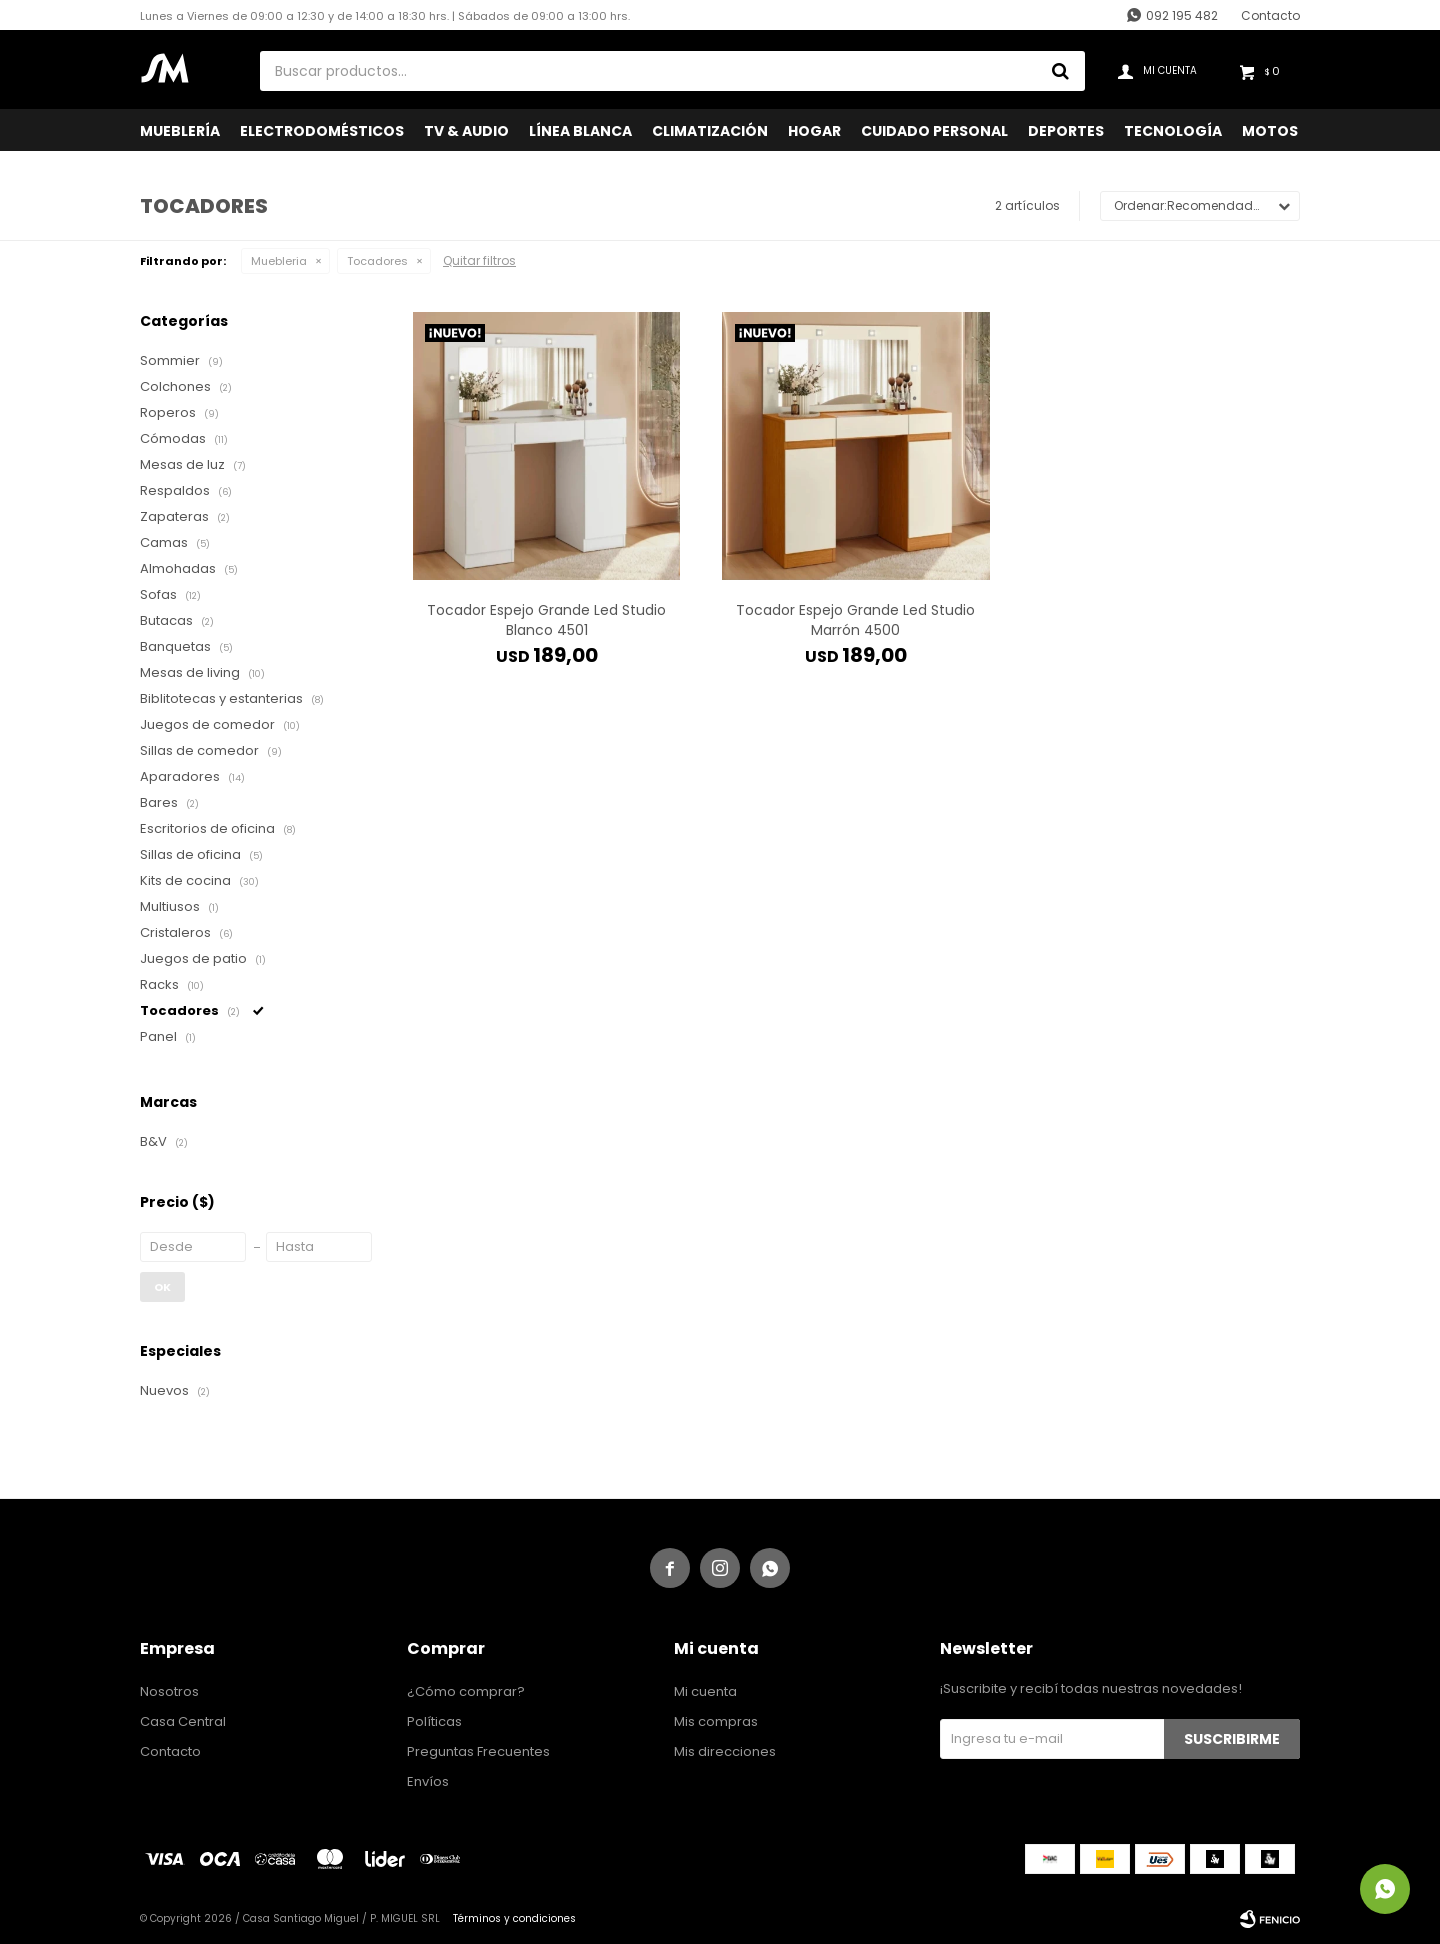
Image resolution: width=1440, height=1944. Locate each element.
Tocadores (377, 261)
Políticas (434, 1721)
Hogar (814, 131)
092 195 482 (1182, 15)
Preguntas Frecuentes (478, 1751)
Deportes (1066, 131)
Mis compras (716, 1721)
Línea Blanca (580, 131)
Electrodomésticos (322, 131)
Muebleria (279, 261)
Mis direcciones (725, 1751)
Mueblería (180, 131)
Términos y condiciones (514, 1918)
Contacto (1270, 15)
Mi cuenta (705, 1691)
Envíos (428, 1781)
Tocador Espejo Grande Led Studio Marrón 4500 (855, 620)
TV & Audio (466, 131)
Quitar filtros (479, 260)
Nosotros (169, 1691)
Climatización (710, 131)
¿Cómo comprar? (466, 1691)
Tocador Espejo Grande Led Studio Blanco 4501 (546, 620)
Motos (1270, 131)
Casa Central (183, 1721)
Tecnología (1173, 131)
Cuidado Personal (934, 131)
